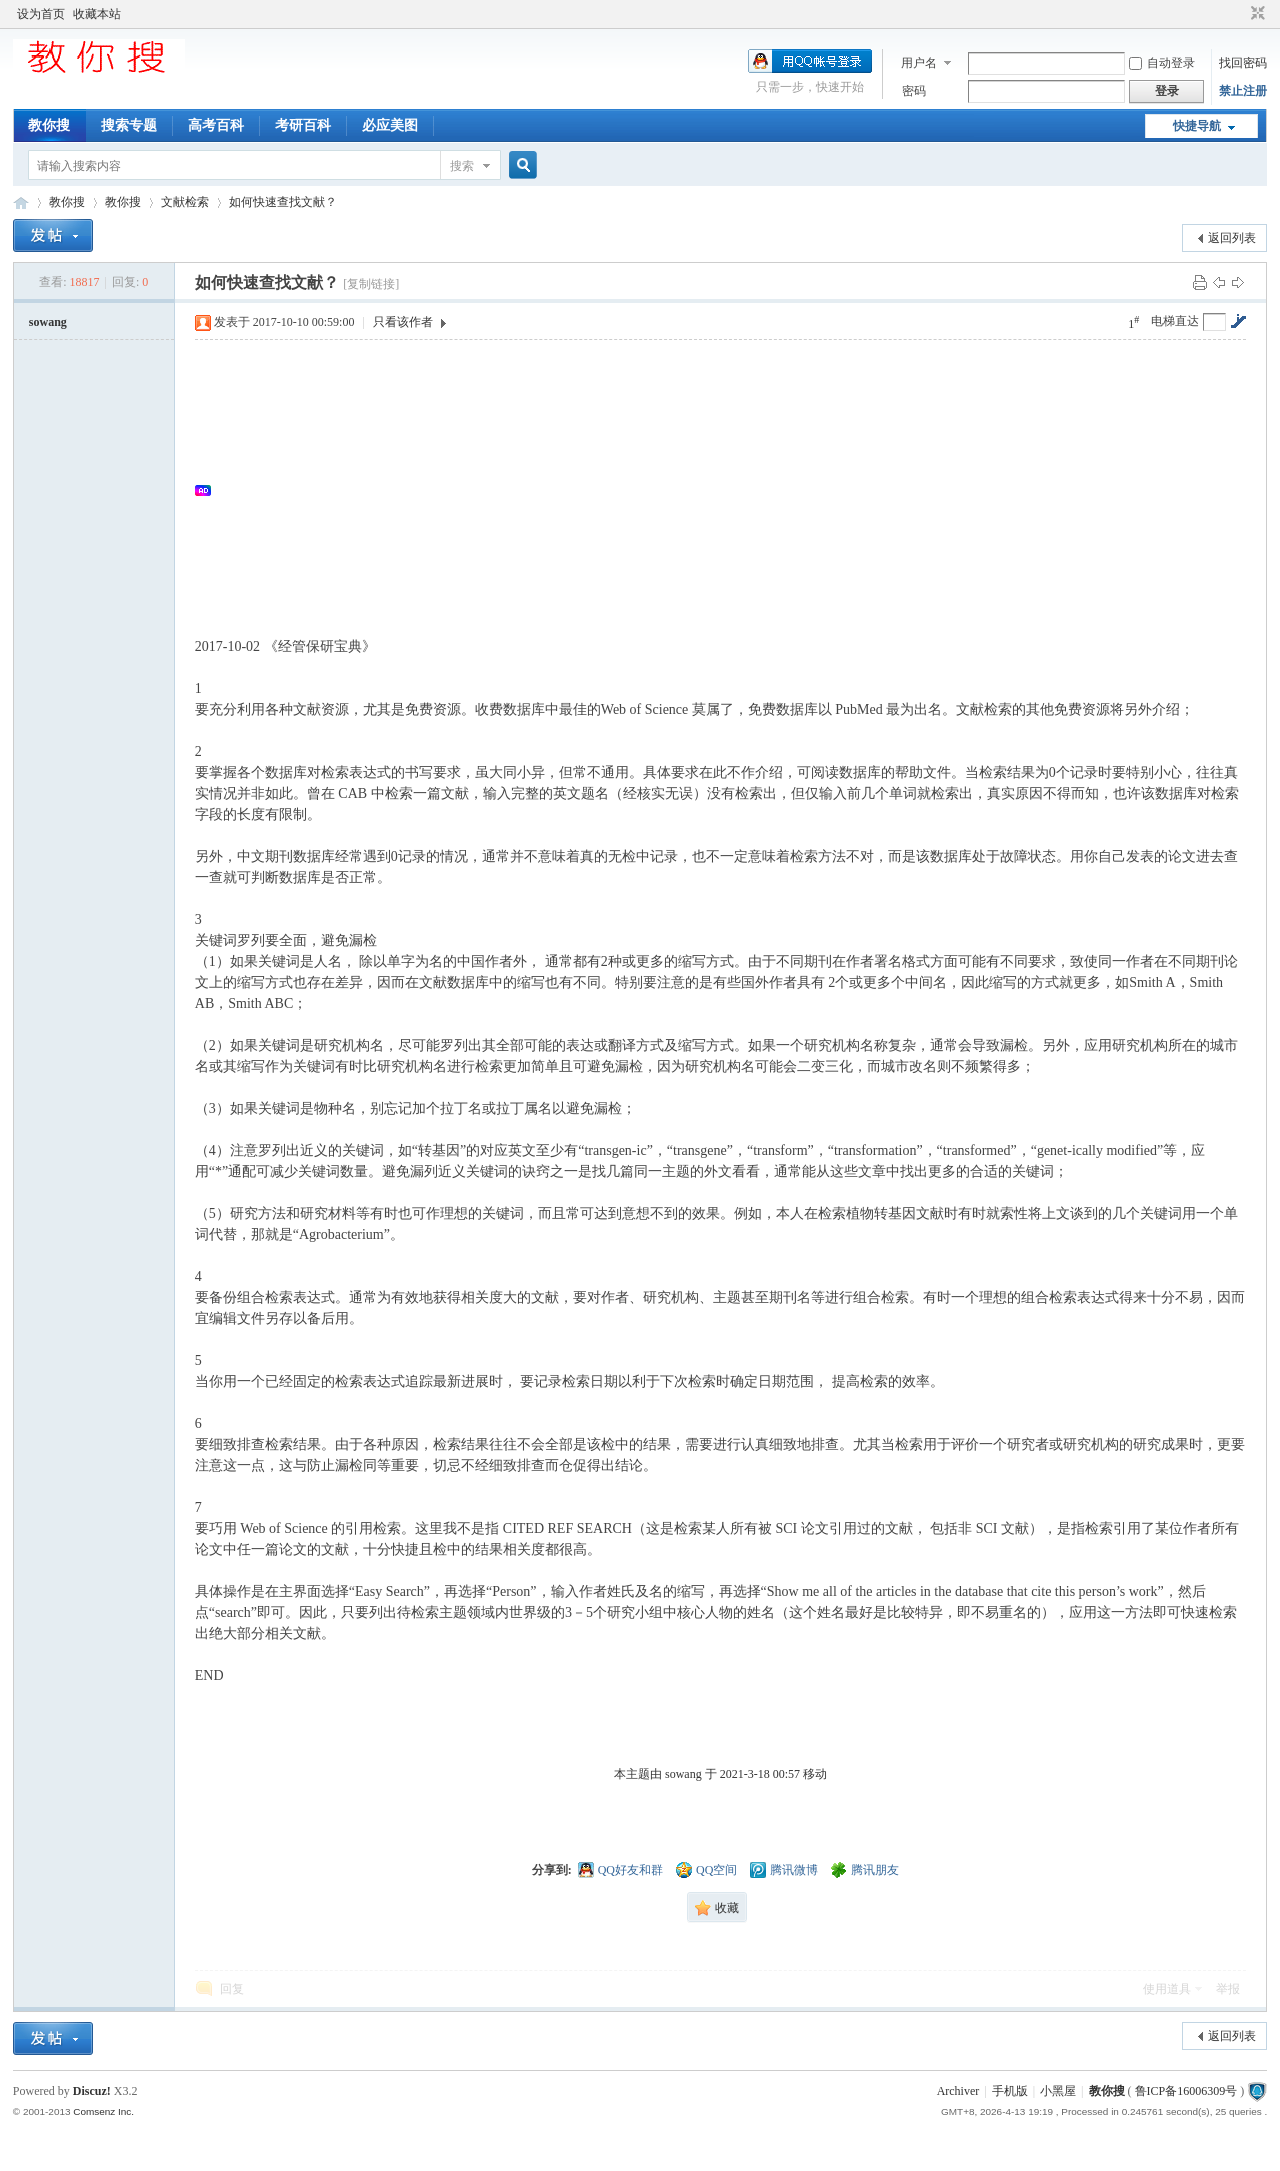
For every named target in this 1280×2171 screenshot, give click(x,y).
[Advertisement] (730, 490)
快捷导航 (1197, 126)
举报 (1228, 1989)
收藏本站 (97, 14)
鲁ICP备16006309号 (1186, 2091)
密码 (914, 91)
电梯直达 (1175, 321)
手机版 (1010, 2091)
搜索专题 (129, 125)
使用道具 (1167, 1989)
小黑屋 (1058, 2091)
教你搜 (49, 125)
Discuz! (92, 2091)
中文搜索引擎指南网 (21, 202)
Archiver (958, 2091)
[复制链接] (371, 284)
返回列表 (1232, 238)
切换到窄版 (1255, 14)
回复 (232, 1989)
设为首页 (41, 14)
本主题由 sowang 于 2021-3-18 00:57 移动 (720, 1774)
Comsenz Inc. (103, 2111)
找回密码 (1243, 63)
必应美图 (390, 125)
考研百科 (303, 125)
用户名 (919, 63)
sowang (48, 322)
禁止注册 (1243, 91)
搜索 (462, 166)
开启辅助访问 (1239, 14)
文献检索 (185, 202)
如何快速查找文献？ (283, 202)
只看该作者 (403, 322)
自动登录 (1162, 63)
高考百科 (216, 125)
